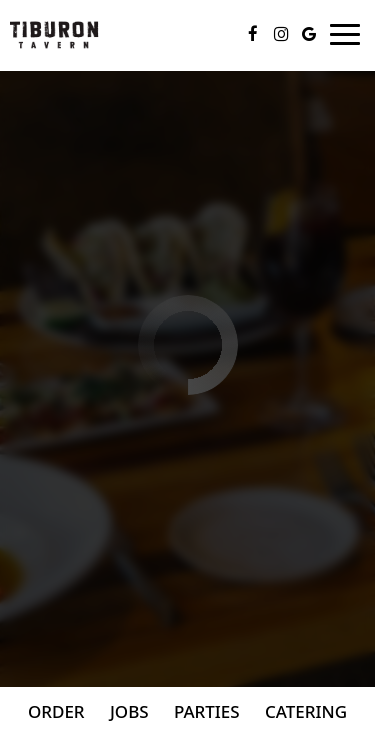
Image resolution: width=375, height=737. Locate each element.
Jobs (129, 711)
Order (56, 711)
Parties (207, 711)
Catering (306, 711)
